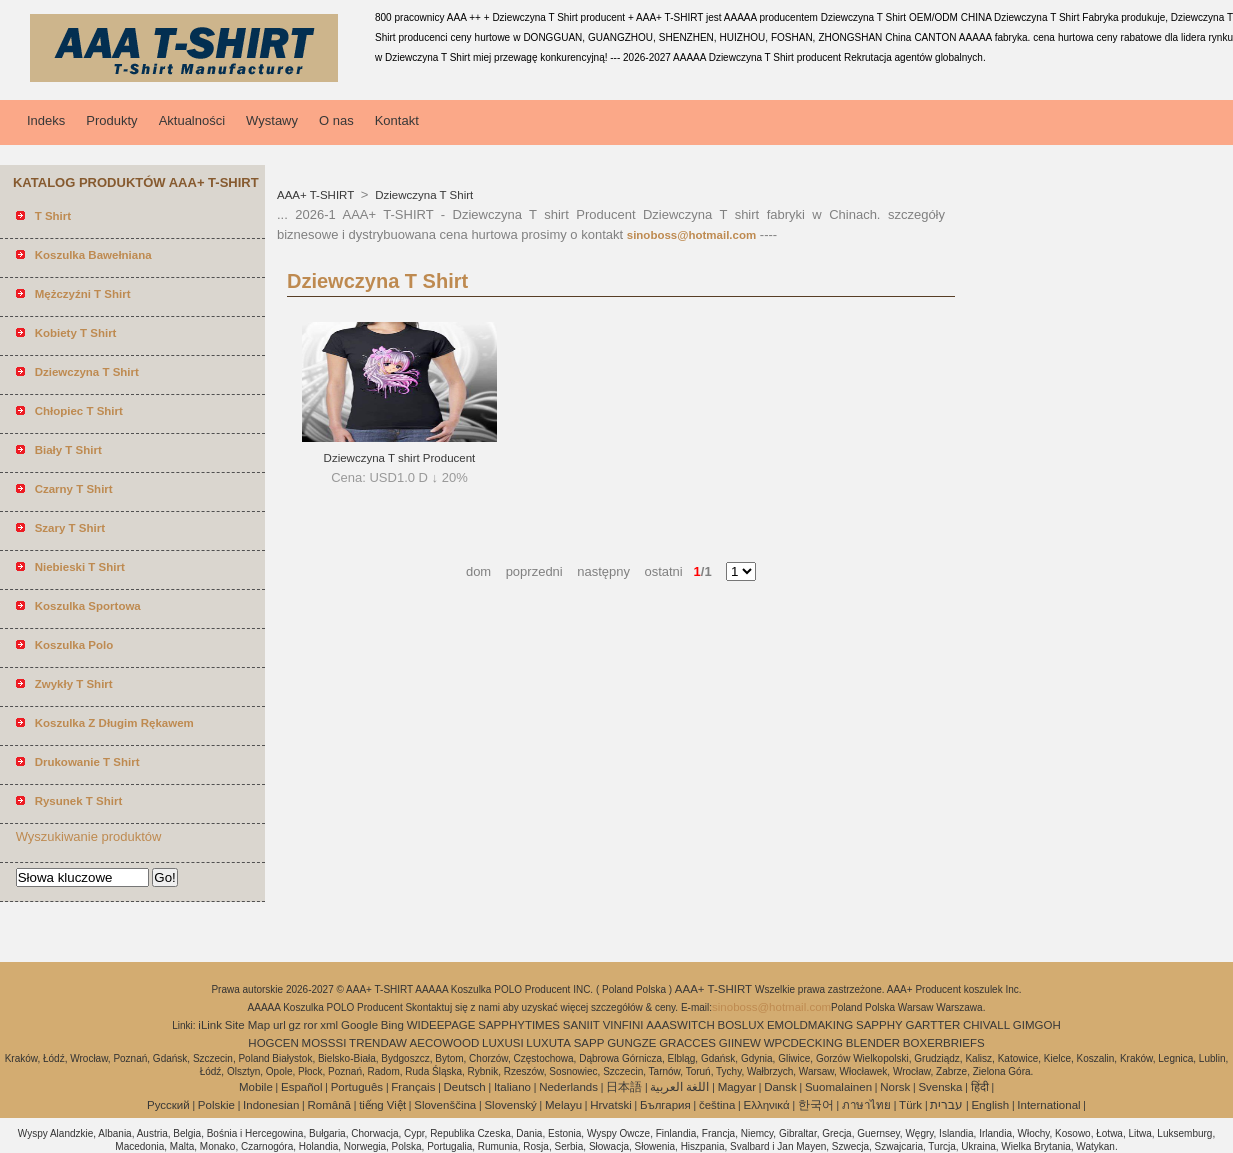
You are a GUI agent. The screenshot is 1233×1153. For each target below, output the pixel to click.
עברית (946, 1105)
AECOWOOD (445, 1043)
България (665, 1105)
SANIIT (581, 1025)
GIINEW (740, 1043)
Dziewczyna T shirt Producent (400, 458)
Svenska (940, 1087)
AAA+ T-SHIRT (317, 195)
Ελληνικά (767, 1105)
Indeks (46, 120)
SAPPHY (879, 1025)
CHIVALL (986, 1025)
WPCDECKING (803, 1043)
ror (310, 1025)
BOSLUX (741, 1025)
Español (302, 1087)
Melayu (563, 1105)
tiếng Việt (382, 1105)
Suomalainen (838, 1087)
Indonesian (271, 1105)
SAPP (589, 1043)
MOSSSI (324, 1043)
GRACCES (687, 1043)
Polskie (216, 1105)
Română (329, 1105)
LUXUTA (548, 1043)
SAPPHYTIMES (519, 1025)
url (279, 1025)
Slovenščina (445, 1105)
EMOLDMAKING (810, 1025)
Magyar (737, 1087)
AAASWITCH (680, 1025)
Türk (910, 1105)
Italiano (512, 1087)
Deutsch (465, 1087)
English (990, 1105)
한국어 (816, 1105)
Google (359, 1025)
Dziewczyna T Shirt (422, 195)
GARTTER (932, 1025)
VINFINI (623, 1025)
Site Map (247, 1025)
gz (295, 1025)
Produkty (111, 120)
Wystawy (272, 120)
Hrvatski (611, 1105)
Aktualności (192, 120)
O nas (336, 120)
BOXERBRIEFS (944, 1043)
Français (413, 1087)
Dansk (780, 1087)
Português (357, 1087)
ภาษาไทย (866, 1105)
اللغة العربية (679, 1087)
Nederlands (568, 1087)
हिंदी (980, 1087)
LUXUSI (503, 1043)
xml (329, 1025)
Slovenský (510, 1105)
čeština (717, 1105)
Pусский (168, 1105)
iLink (210, 1025)
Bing (392, 1025)
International (1048, 1105)
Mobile (256, 1087)
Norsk (895, 1087)
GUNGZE (631, 1043)
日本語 (624, 1087)
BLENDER (873, 1043)
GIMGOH (1037, 1025)
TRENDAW (378, 1043)
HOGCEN (273, 1043)
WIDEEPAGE (441, 1025)
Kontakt (397, 120)
